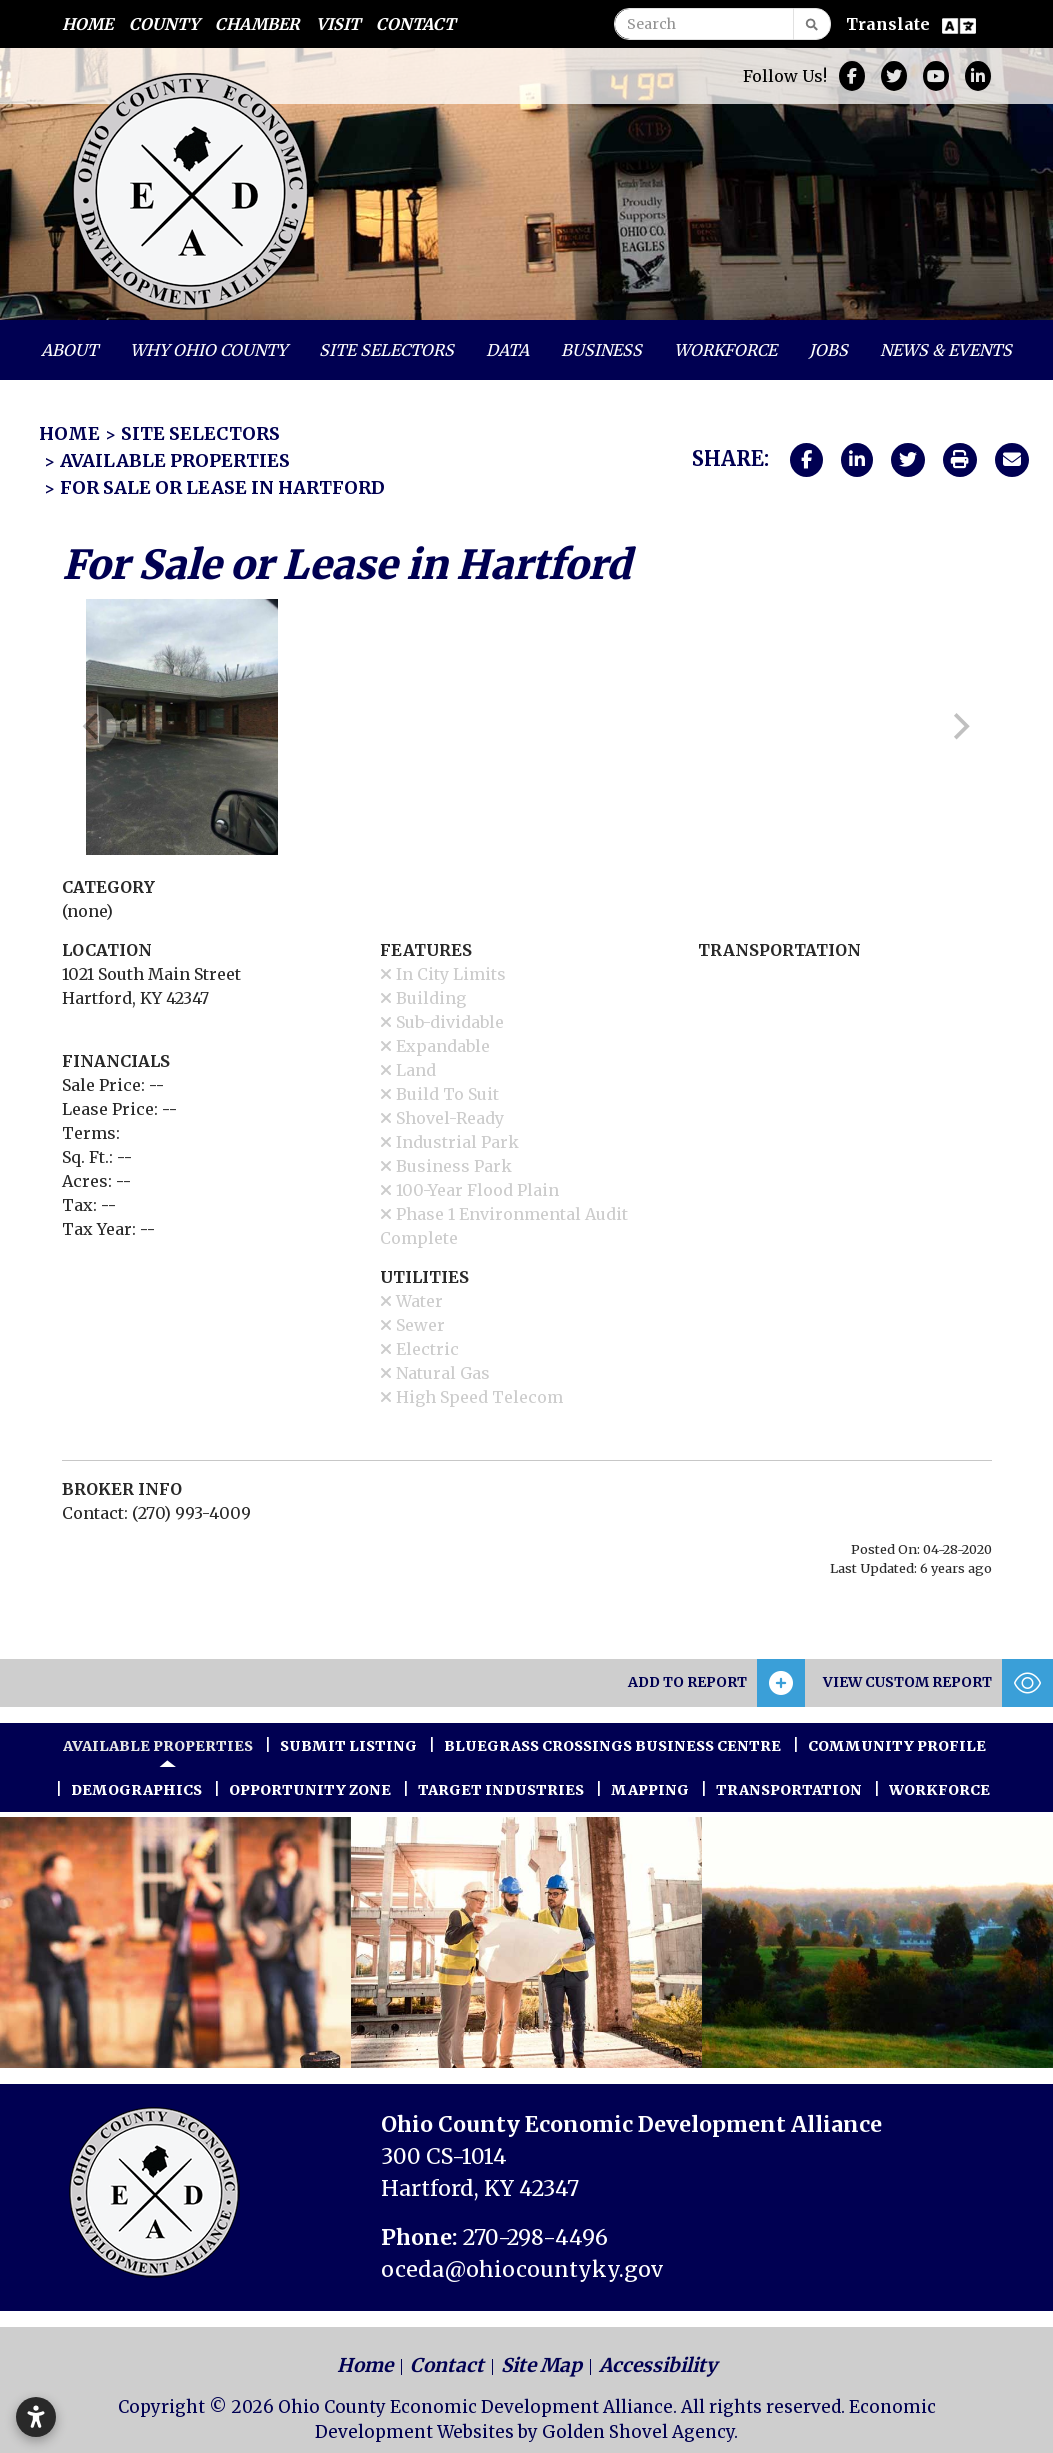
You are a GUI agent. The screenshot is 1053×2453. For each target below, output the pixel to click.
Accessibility (658, 2365)
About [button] (69, 350)
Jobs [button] (828, 350)
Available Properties (158, 1746)
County (164, 24)
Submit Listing (348, 1746)
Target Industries (501, 1790)
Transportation (789, 1790)
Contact (415, 24)
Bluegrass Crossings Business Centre (612, 1746)
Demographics (136, 1790)
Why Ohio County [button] (208, 350)
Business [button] (601, 350)
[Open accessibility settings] (36, 2417)
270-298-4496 (535, 2237)
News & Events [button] (946, 350)
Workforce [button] (725, 350)
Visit (338, 24)
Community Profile (897, 1746)
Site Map (541, 2365)
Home (87, 24)
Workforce (939, 1790)
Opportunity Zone (310, 1790)
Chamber (257, 24)
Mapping (650, 1790)
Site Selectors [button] (386, 350)
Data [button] (507, 350)
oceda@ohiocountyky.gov (522, 2269)
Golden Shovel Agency (638, 2432)
